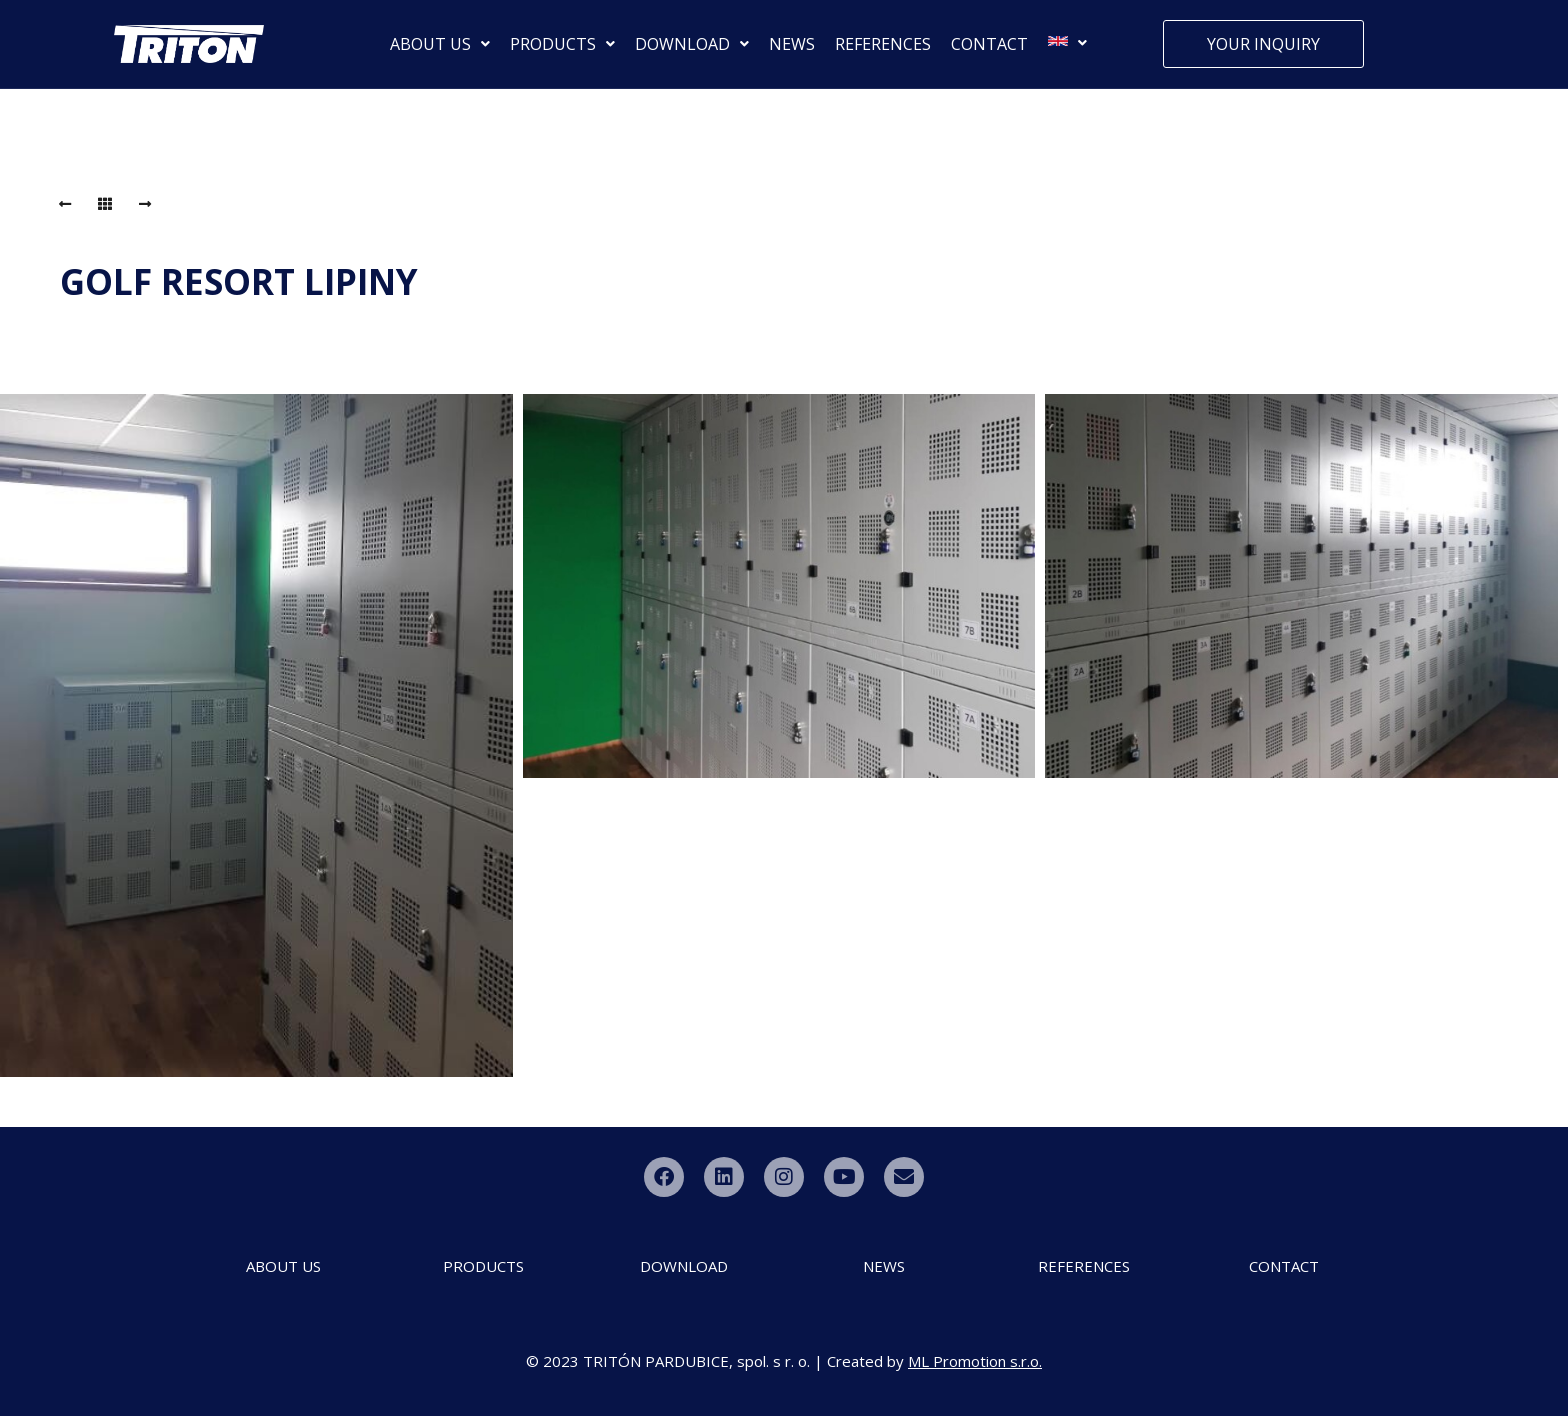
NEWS (792, 44)
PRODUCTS (562, 44)
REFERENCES (883, 44)
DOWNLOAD (692, 44)
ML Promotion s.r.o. (975, 1361)
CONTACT (989, 44)
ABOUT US (440, 44)
